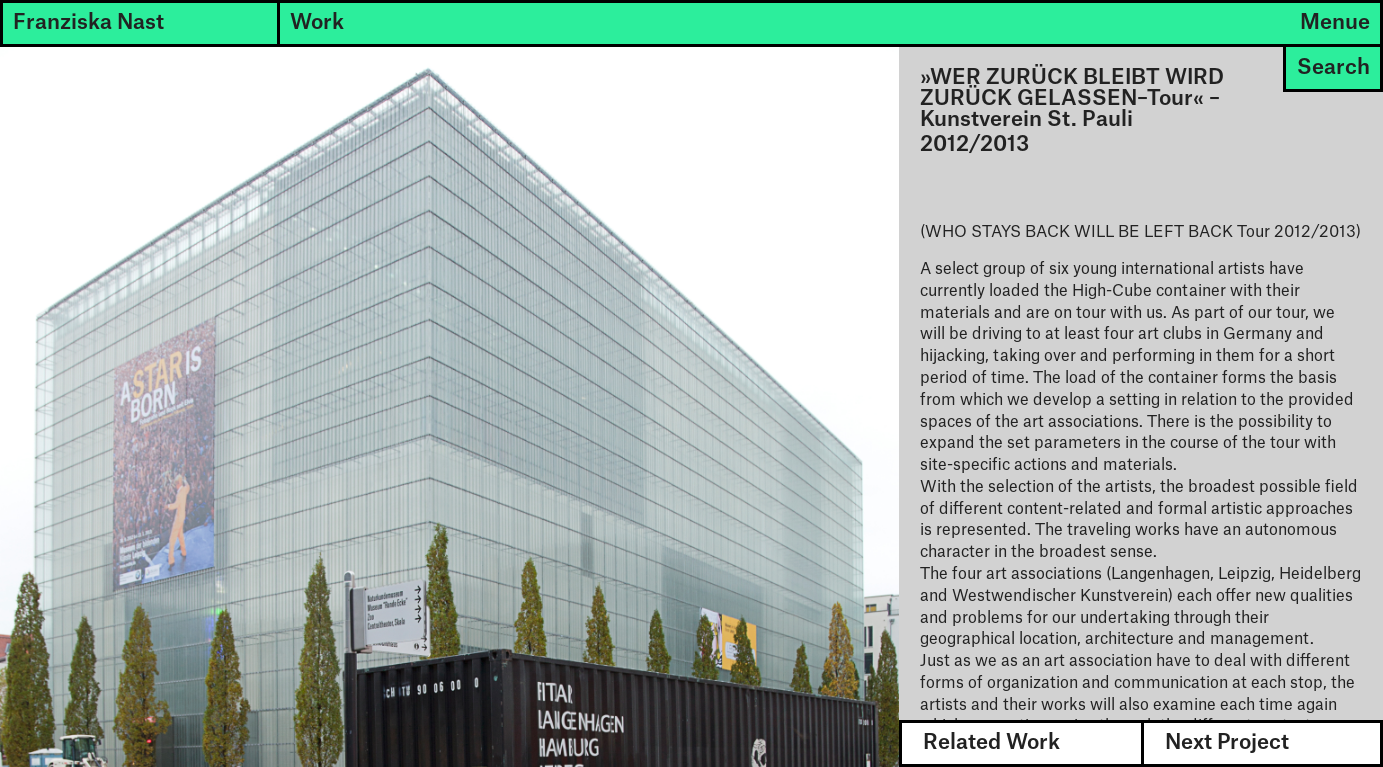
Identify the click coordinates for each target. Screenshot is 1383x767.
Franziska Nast (88, 22)
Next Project (1227, 742)
